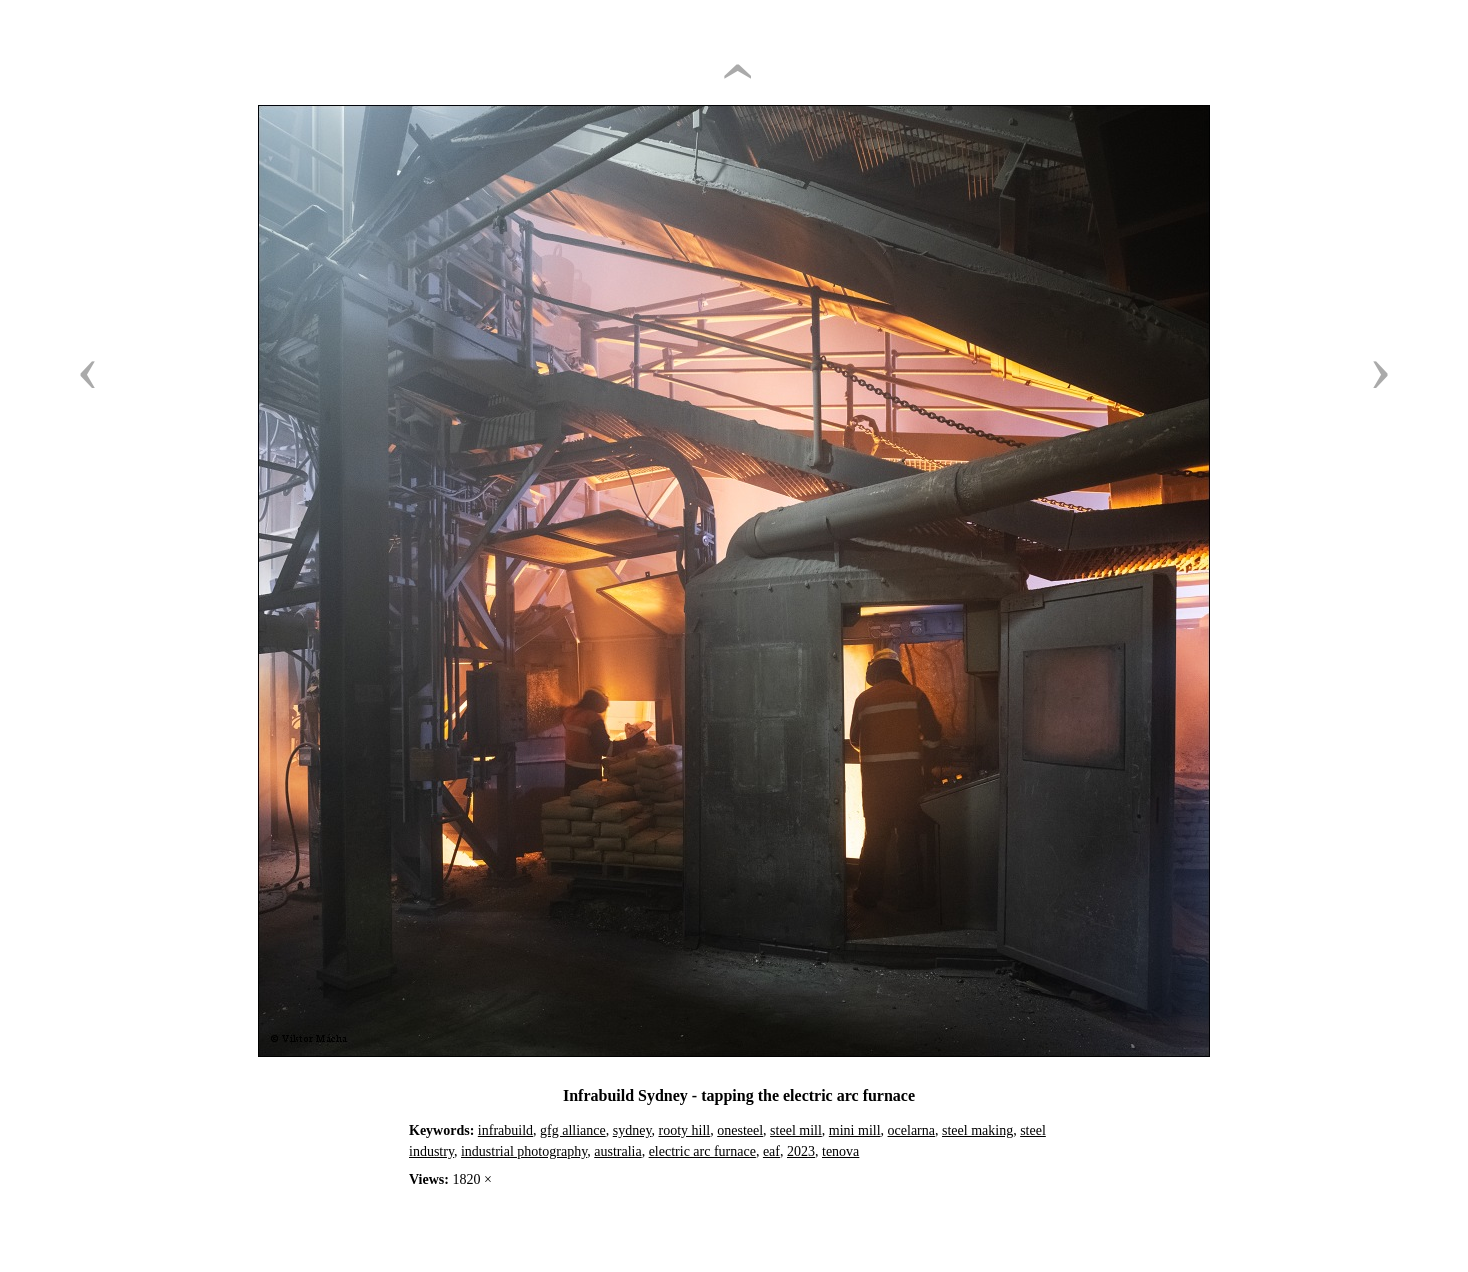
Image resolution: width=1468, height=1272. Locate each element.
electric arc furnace (702, 1151)
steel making (977, 1130)
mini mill (855, 1130)
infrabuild (505, 1130)
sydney (632, 1130)
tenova (840, 1151)
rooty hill (685, 1130)
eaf (771, 1151)
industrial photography (524, 1151)
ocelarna (911, 1130)
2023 (801, 1151)
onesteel (740, 1130)
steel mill (796, 1130)
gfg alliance (573, 1130)
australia (617, 1151)
